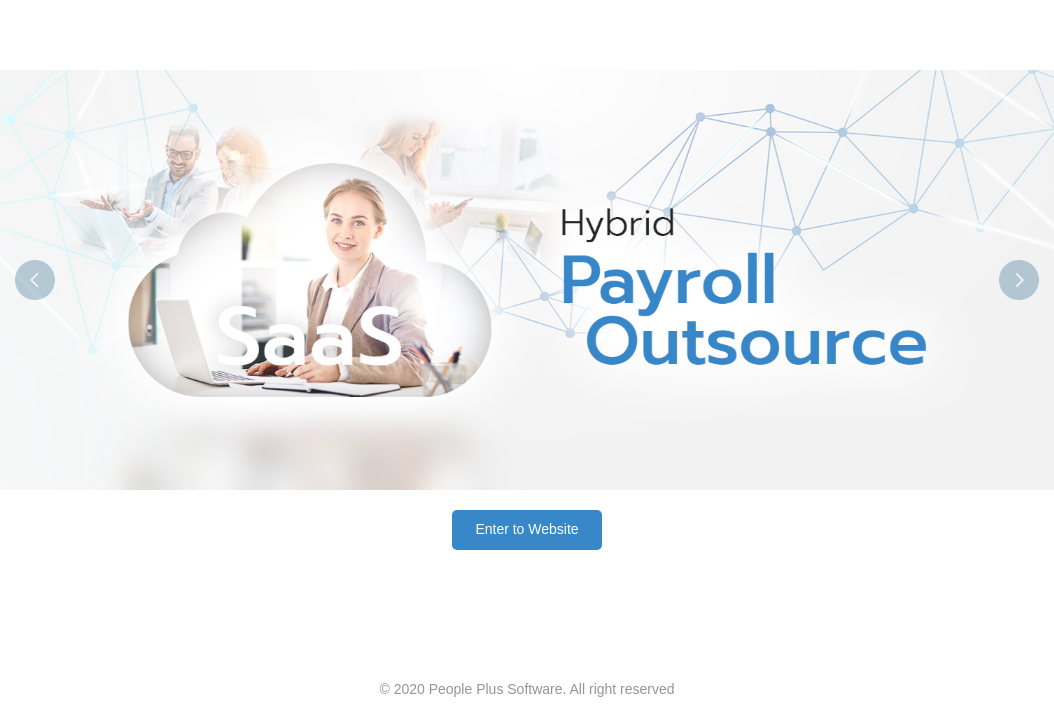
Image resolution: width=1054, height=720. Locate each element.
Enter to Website (526, 529)
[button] (79, 280)
